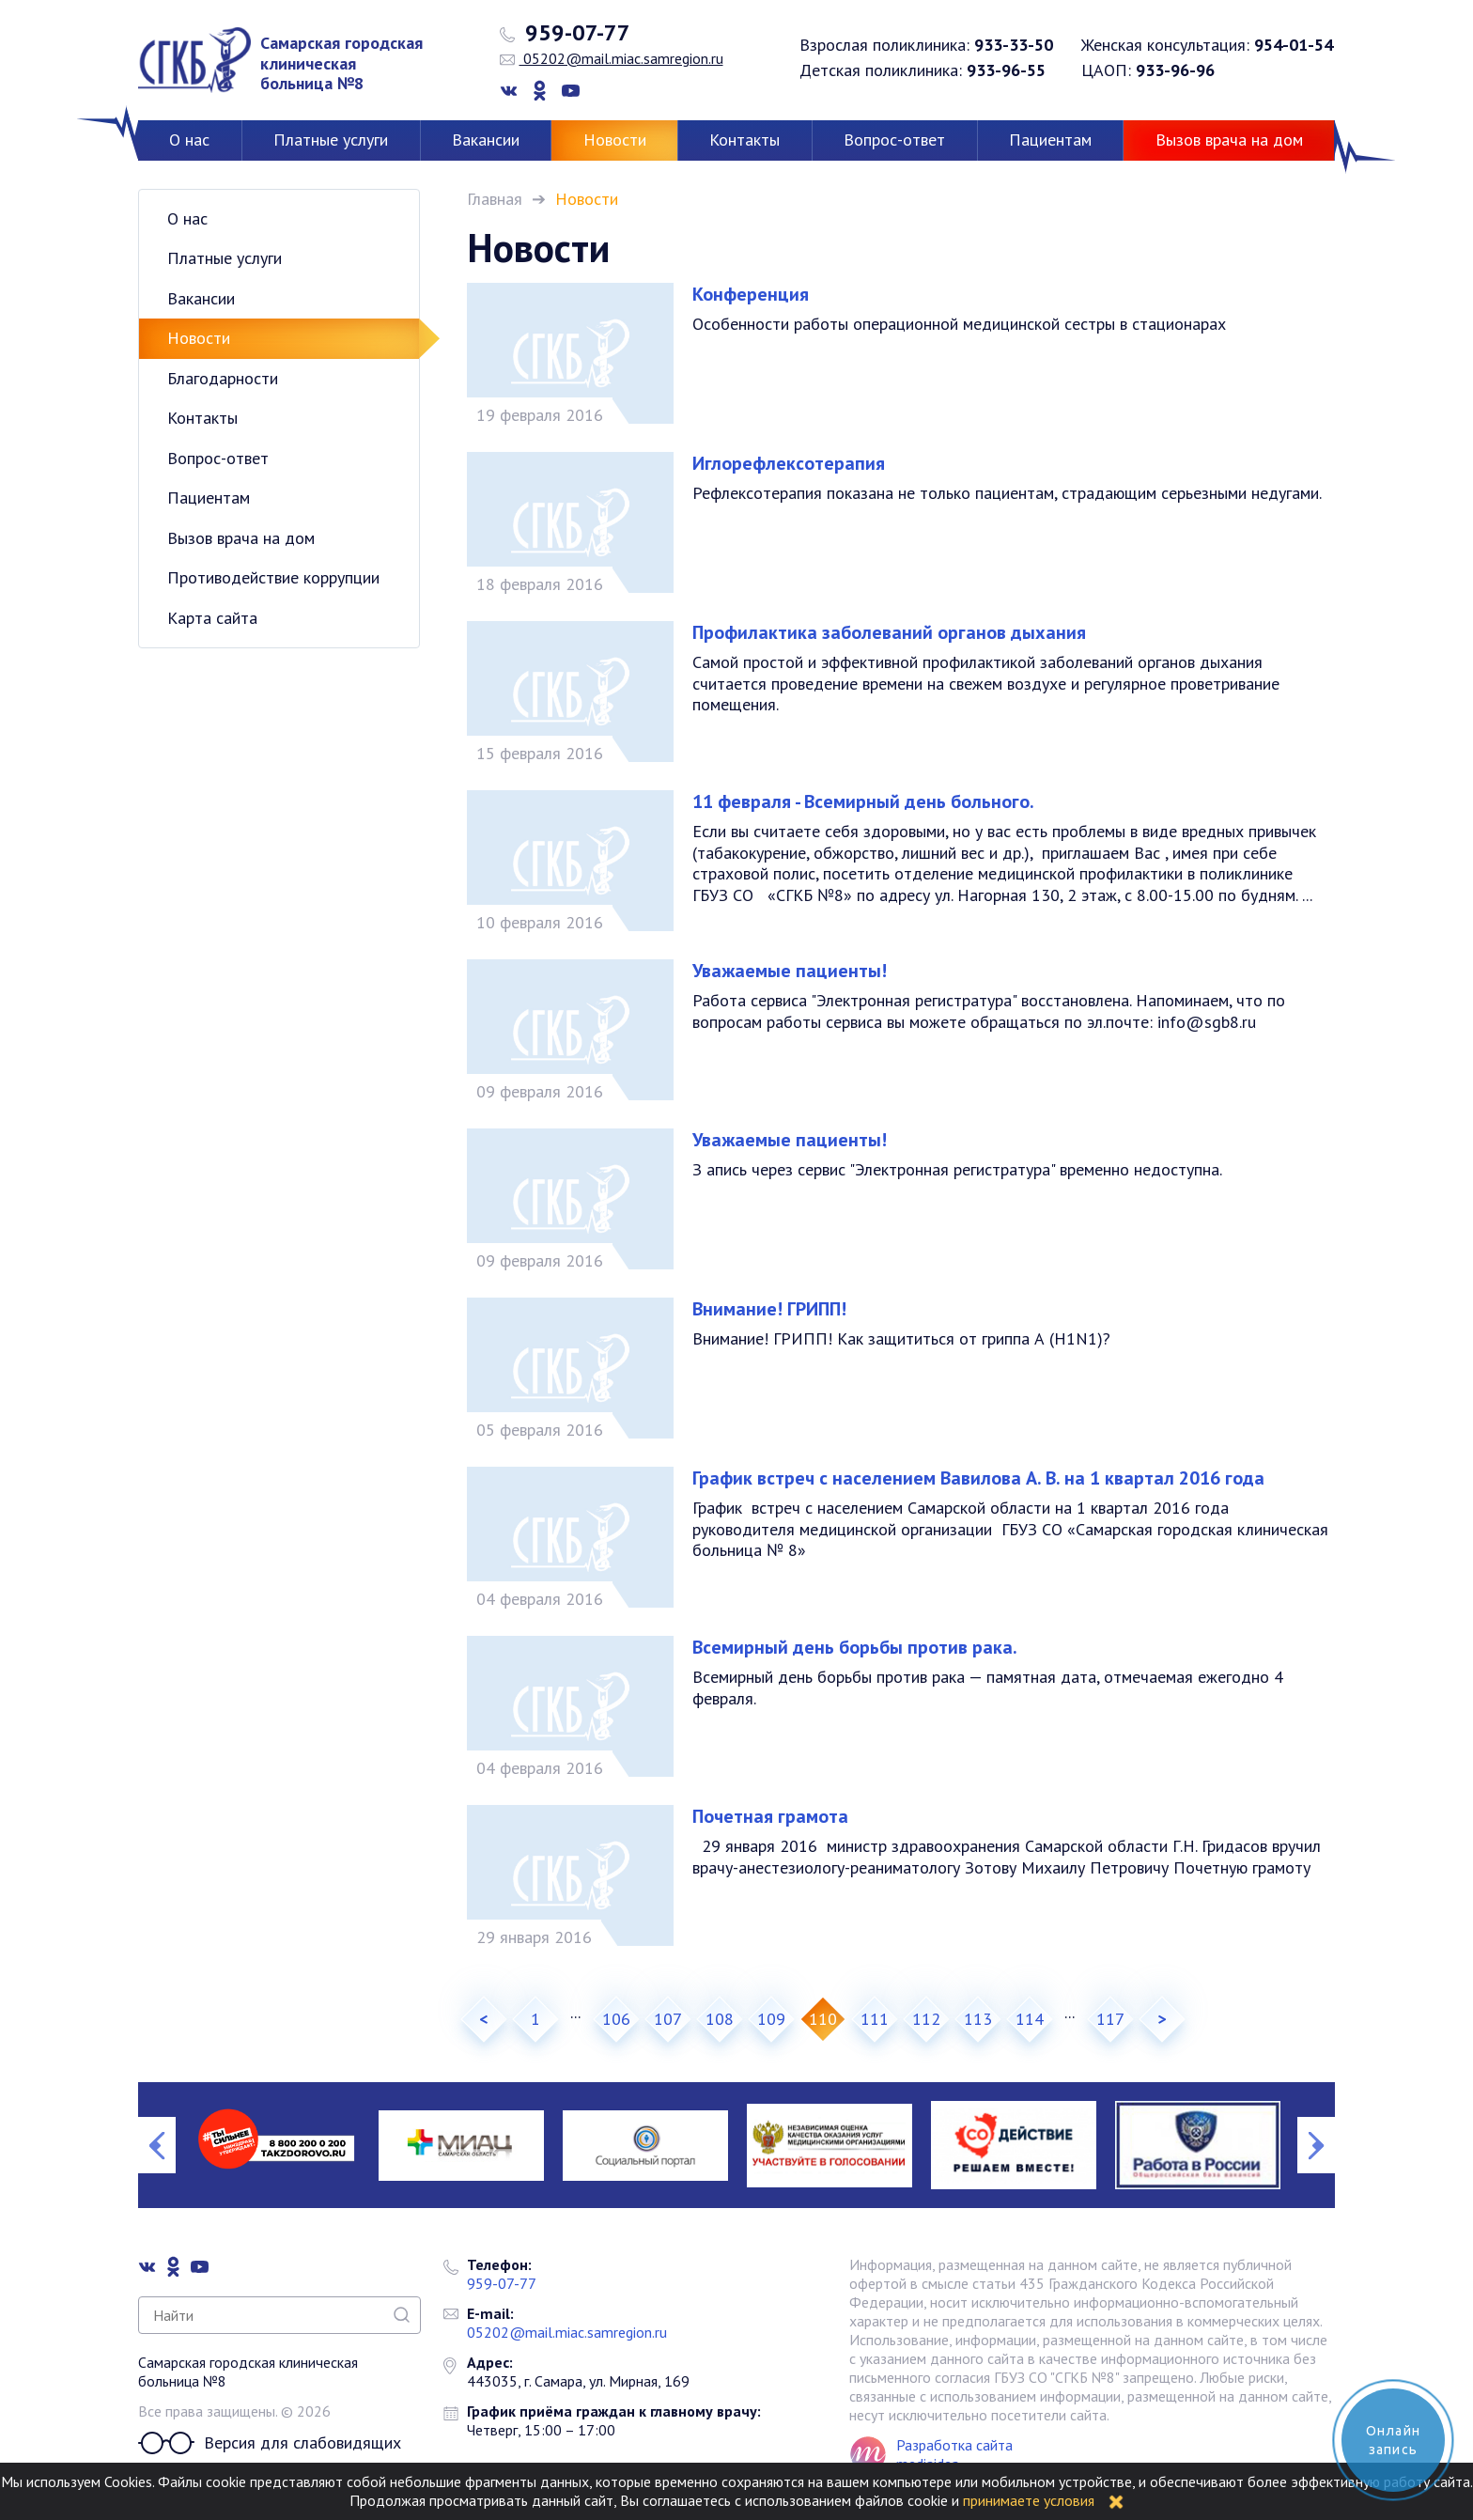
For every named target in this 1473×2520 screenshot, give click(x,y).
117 (1110, 2019)
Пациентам (1050, 139)
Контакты (744, 139)
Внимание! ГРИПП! (769, 1309)
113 (978, 2019)
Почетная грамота (770, 1816)
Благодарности (222, 378)
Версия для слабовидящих (269, 2443)
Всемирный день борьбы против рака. (854, 1647)
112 (926, 2019)
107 (668, 2019)
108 (719, 2019)
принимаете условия (1028, 2500)
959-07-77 (565, 33)
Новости (614, 139)
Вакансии (485, 139)
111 (875, 2019)
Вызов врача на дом (1229, 139)
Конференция (750, 294)
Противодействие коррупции (273, 577)
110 (823, 2019)
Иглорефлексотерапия (788, 463)
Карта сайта (212, 618)
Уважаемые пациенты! (789, 970)
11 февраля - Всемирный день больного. (863, 801)
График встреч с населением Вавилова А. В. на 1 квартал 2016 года (978, 1478)
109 (771, 2019)
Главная (494, 199)
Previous (157, 2145)
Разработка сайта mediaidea (954, 2454)
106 (616, 2019)
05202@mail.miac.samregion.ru (611, 58)
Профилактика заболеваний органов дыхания (889, 632)
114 (1030, 2019)
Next (1316, 2145)
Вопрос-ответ (894, 139)
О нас (189, 139)
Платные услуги (330, 139)
